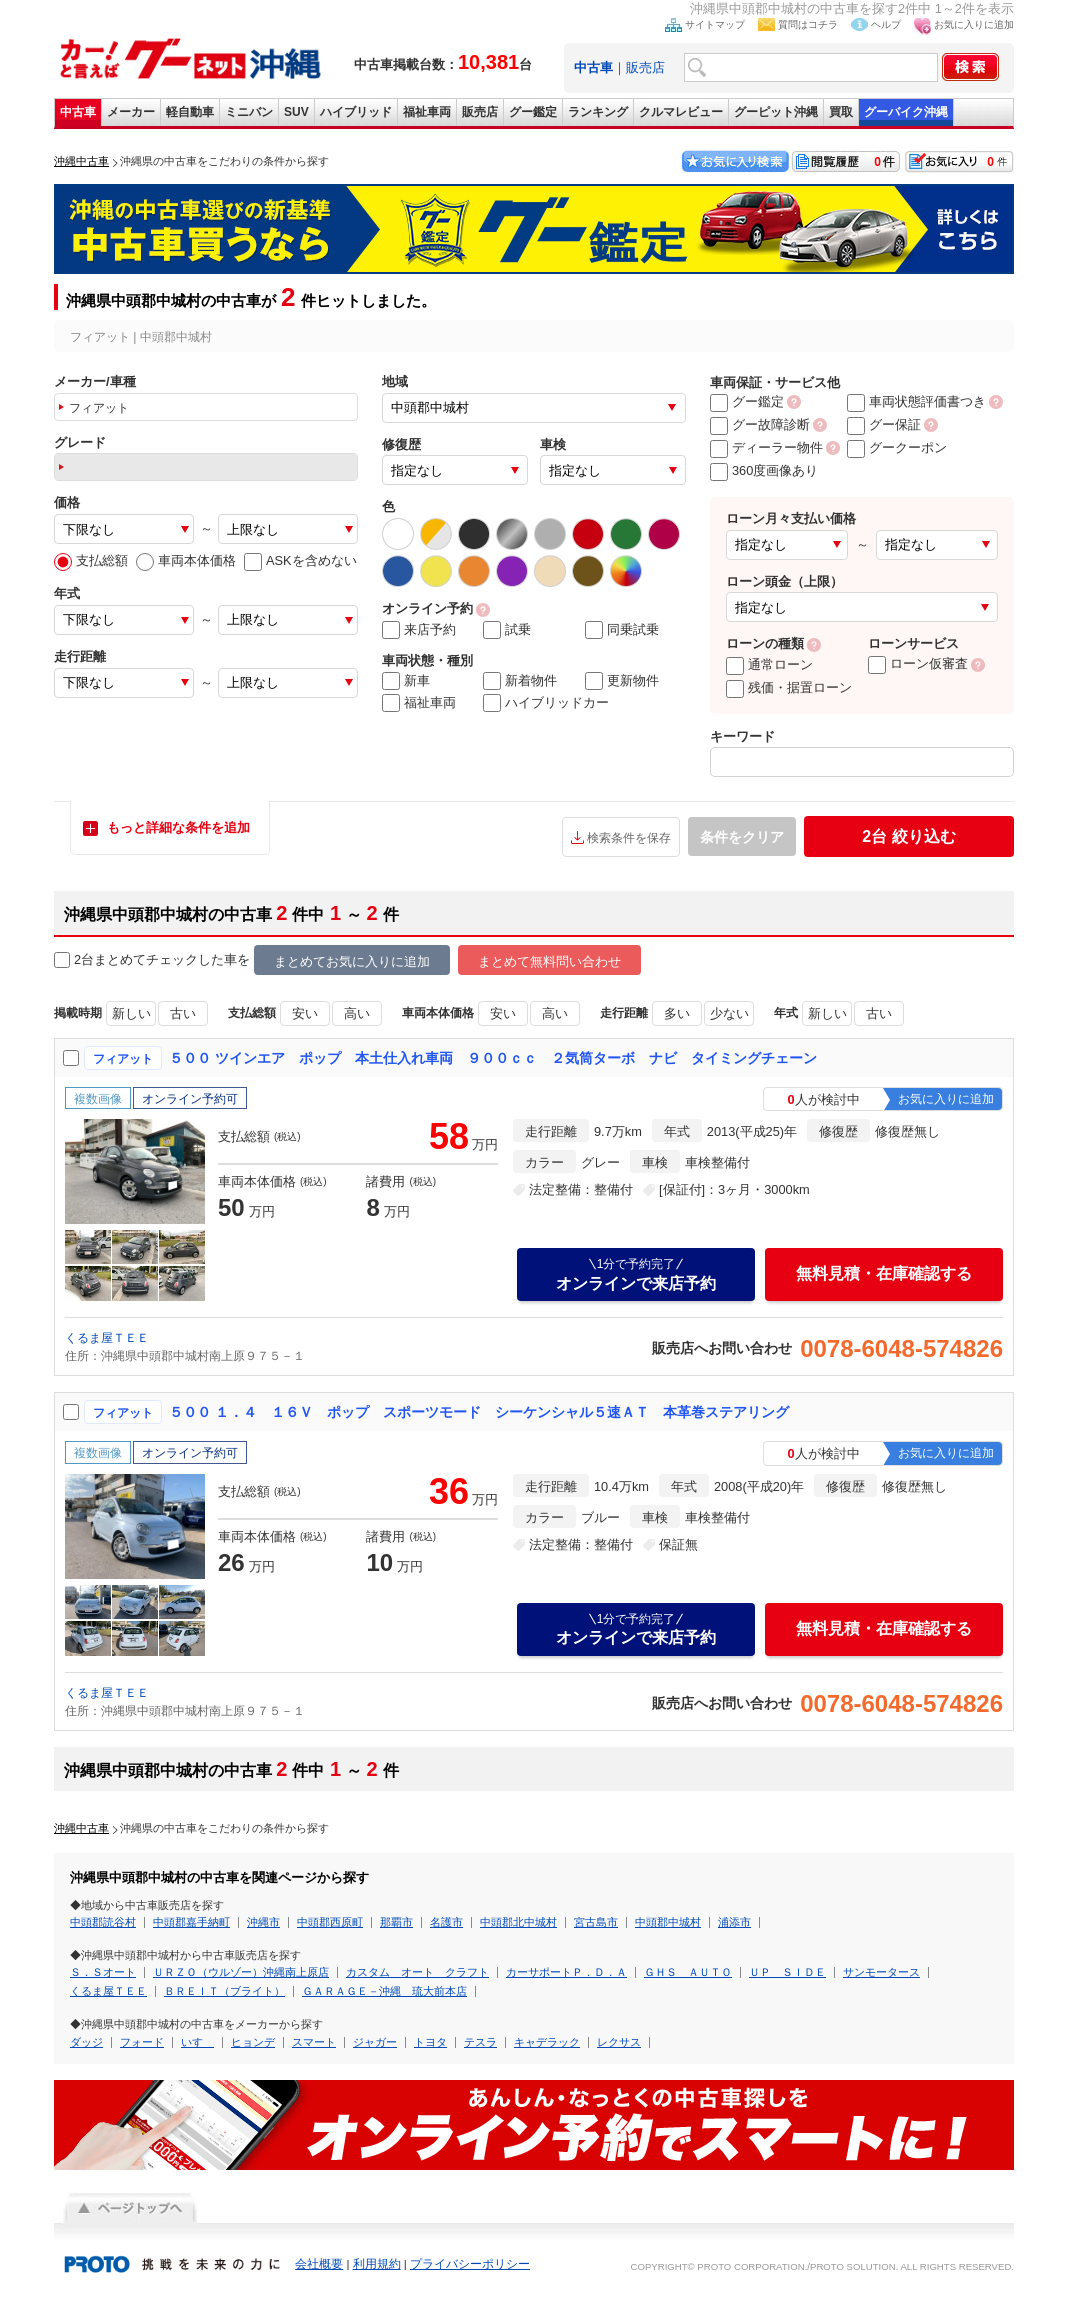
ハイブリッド (356, 112)
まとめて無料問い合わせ (549, 961)
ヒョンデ (253, 2042)
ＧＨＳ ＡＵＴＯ (688, 1972)
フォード (142, 2042)
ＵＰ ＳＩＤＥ (787, 1972)
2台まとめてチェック (126, 960)
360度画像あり (764, 470)
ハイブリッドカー (546, 703)
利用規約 (377, 2264)
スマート (314, 2042)
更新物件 (622, 681)
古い (183, 1013)
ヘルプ (886, 24)
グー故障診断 (760, 424)
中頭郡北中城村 (518, 1922)
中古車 (78, 112)
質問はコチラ (808, 24)
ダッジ (86, 2042)
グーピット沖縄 (776, 112)
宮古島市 (596, 1922)
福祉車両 (427, 112)
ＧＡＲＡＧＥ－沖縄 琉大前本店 (384, 1991)
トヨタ (430, 2042)
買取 (841, 112)
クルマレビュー (681, 112)
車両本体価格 (186, 560)
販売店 (645, 67)
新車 (406, 681)
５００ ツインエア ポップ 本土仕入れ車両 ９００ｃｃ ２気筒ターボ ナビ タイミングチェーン (493, 1058)
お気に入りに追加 (974, 24)
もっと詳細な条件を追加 (178, 827)
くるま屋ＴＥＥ (107, 1338)
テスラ (480, 2042)
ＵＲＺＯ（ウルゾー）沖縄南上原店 (241, 1972)
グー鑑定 (533, 112)
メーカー (131, 112)
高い (357, 1013)
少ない (729, 1013)
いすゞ (197, 2042)
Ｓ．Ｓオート (103, 1972)
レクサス (619, 2042)
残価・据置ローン (789, 687)
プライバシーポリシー (470, 2264)
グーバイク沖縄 (906, 112)
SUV (296, 112)
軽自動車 (190, 112)
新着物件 (520, 681)
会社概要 (319, 2264)
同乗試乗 (622, 630)
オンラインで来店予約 (636, 1274)
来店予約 (419, 630)
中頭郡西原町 (330, 1922)
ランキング (598, 112)
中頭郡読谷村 (103, 1922)
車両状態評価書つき (916, 401)
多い (677, 1013)
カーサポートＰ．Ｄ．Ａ (566, 1972)
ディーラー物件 (766, 447)
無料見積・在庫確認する (884, 1273)
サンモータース (881, 1972)
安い (305, 1013)
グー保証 (884, 424)
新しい (131, 1013)
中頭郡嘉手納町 (191, 1922)
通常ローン (769, 664)
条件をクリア (742, 837)
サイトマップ (715, 24)
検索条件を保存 (629, 838)
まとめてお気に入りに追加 (352, 961)
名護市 (446, 1922)
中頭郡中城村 (668, 1922)
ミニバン (249, 112)
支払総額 (91, 560)
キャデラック (547, 2042)
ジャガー (375, 2042)
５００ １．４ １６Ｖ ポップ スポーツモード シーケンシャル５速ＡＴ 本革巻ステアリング (479, 1412)
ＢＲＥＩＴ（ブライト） (224, 1991)
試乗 (507, 630)
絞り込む (908, 836)
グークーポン (897, 447)
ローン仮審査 (918, 663)
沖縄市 (263, 1922)
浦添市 (734, 1922)
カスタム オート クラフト (417, 1972)
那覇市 (396, 1922)
